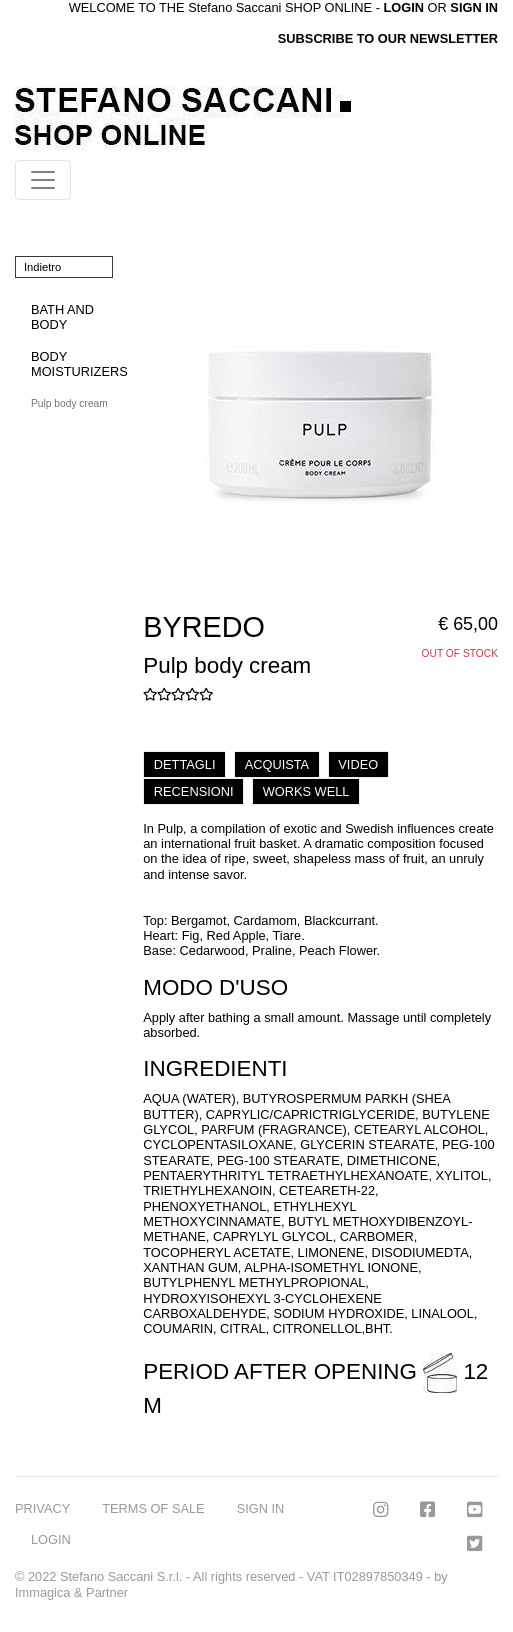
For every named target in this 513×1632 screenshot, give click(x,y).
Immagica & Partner (71, 1592)
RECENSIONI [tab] (194, 791)
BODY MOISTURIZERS (79, 364)
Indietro (42, 267)
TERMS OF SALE (153, 1508)
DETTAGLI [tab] (185, 764)
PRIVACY (42, 1508)
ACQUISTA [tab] (277, 764)
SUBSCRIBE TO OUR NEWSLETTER (388, 38)
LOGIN (51, 1539)
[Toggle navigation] (43, 180)
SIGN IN (474, 7)
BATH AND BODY (62, 317)
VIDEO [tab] (358, 764)
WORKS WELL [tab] (306, 791)
